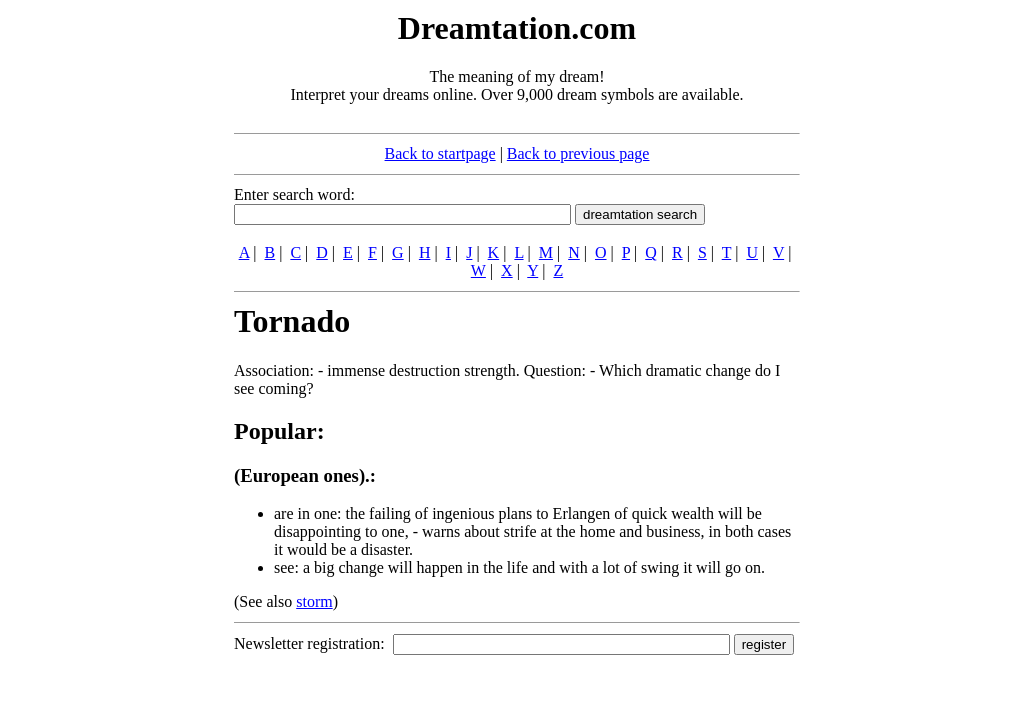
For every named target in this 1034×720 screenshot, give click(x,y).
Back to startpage (440, 153)
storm (314, 601)
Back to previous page (578, 153)
